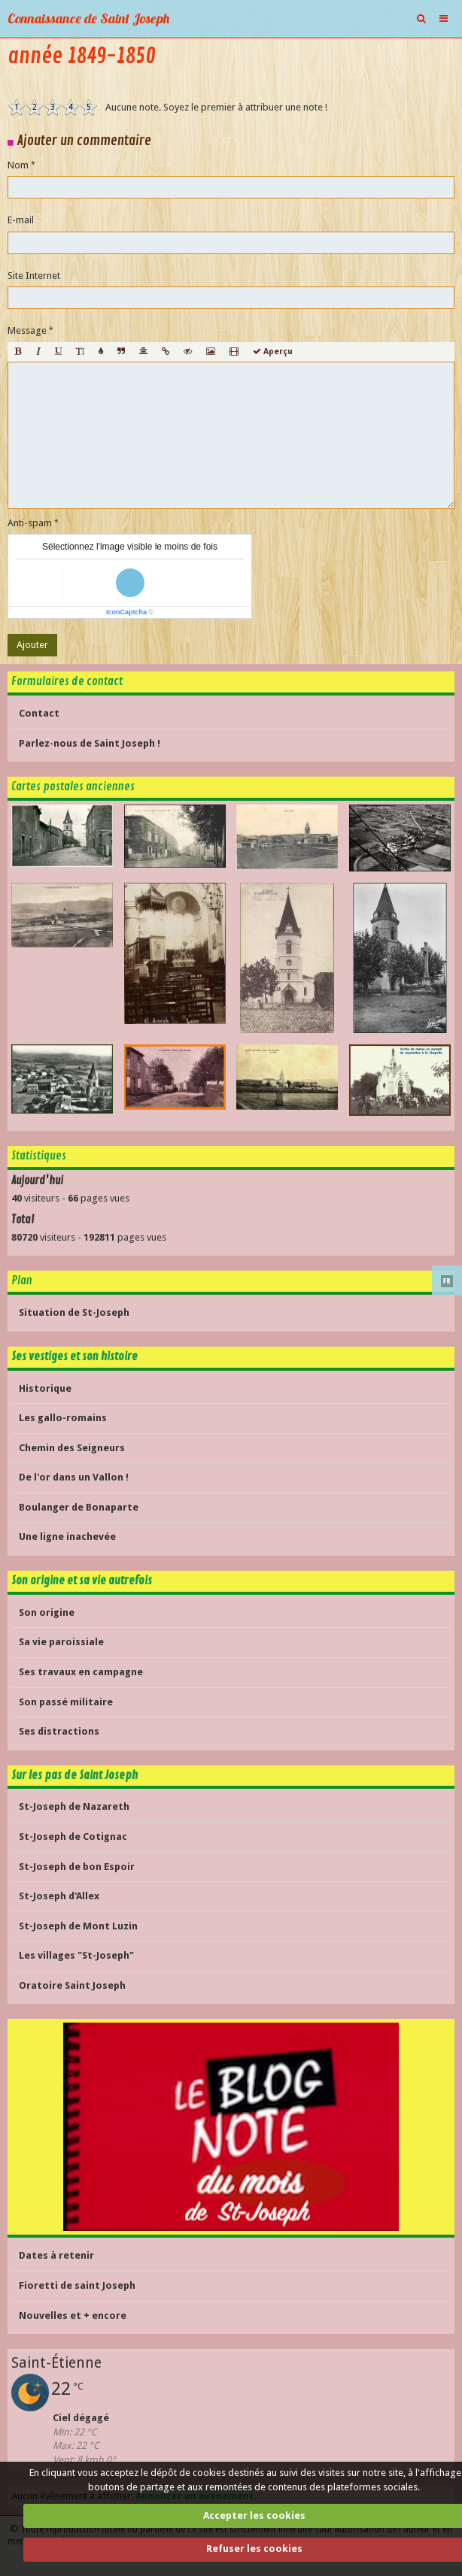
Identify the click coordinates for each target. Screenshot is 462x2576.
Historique (45, 1388)
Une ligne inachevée (67, 1536)
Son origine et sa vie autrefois (81, 1580)
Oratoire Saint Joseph (72, 1985)
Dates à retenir (56, 2255)
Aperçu (273, 351)
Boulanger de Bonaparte (78, 1507)
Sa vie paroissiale (61, 1641)
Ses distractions (59, 1731)
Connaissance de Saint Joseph (88, 18)
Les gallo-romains (63, 1417)
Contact (39, 713)
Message (27, 330)
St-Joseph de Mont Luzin (78, 1926)
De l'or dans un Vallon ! (74, 1477)
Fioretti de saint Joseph (77, 2285)
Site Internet (34, 275)
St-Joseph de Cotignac (73, 1836)
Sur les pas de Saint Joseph (74, 1775)
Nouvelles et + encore (72, 2315)
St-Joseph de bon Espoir (77, 1866)
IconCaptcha (126, 612)
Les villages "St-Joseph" (76, 1955)
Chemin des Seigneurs (72, 1447)
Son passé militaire (66, 1702)
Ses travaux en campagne (81, 1671)
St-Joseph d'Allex (59, 1896)
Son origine (46, 1612)
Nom (18, 165)
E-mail (21, 220)
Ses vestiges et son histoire (74, 1356)
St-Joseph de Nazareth (74, 1806)
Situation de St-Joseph (74, 1312)
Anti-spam (30, 523)
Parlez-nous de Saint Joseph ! (89, 743)
